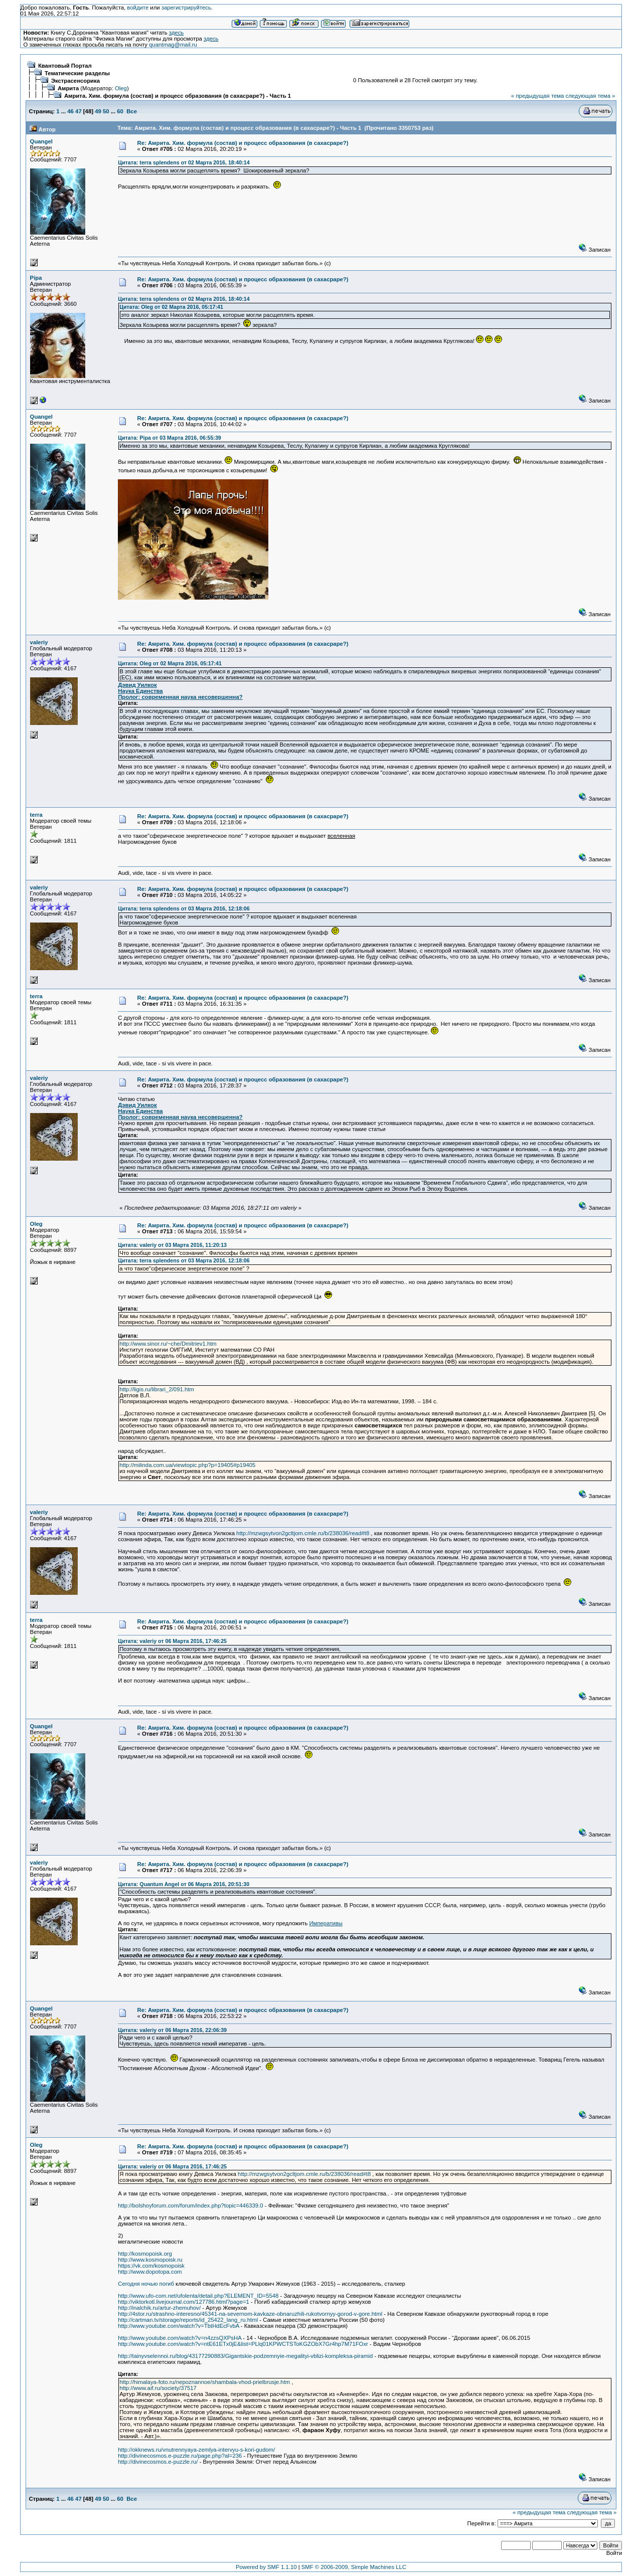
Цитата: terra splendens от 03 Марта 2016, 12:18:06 (183, 908)
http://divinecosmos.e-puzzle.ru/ (158, 2462)
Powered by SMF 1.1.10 (266, 2567)
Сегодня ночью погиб (146, 2284)
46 (70, 111)
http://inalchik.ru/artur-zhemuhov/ (159, 2308)
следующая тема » (590, 96)
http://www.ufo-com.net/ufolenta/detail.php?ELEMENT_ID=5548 (198, 2296)
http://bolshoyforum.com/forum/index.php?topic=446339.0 (190, 2205)
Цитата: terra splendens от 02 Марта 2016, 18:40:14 (183, 162)
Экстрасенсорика (75, 81)
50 (106, 111)
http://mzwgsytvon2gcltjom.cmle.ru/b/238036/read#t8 (302, 1533)
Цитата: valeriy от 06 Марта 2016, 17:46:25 (172, 1641)
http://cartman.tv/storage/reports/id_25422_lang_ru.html (188, 2320)
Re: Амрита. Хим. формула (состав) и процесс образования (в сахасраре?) (243, 143)
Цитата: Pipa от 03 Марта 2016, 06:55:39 (169, 438)
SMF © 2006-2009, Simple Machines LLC (353, 2567)
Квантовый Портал (65, 66)
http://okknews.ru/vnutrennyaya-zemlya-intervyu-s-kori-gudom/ (196, 2450)
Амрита (68, 88)
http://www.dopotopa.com (150, 2272)
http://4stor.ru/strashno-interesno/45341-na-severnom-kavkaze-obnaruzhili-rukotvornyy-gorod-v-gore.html (250, 2314)
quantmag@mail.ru (173, 45)
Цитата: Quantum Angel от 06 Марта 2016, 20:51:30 (183, 1884)
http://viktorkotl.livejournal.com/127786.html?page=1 (183, 2302)
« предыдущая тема (537, 96)
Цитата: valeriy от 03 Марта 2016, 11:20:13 (172, 1245)
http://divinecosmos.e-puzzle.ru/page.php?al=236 (180, 2456)
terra (36, 815)
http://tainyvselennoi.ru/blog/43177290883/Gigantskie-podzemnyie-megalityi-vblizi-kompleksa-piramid (245, 2356)
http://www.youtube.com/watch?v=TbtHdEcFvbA (178, 2326)
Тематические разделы (77, 73)
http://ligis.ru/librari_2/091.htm (156, 1389)
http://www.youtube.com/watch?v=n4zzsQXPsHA (179, 2338)
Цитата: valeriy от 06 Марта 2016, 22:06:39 (172, 2030)
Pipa (36, 278)
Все (131, 111)
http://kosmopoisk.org (145, 2254)
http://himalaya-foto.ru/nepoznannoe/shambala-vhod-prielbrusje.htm (204, 2382)
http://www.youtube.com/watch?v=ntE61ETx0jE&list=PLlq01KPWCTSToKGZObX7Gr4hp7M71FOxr (243, 2344)
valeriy (39, 642)
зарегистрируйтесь (186, 8)
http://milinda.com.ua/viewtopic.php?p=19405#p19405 (187, 1465)
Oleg (121, 88)
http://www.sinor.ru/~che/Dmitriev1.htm (168, 1344)
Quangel (41, 141)
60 (120, 111)
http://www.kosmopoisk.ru (150, 2260)
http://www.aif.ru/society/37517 (158, 2388)
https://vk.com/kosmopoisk (151, 2266)
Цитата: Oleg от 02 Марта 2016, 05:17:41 (171, 307)
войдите (137, 8)
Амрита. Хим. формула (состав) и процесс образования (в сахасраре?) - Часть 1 (177, 96)
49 (98, 111)
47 (78, 111)
